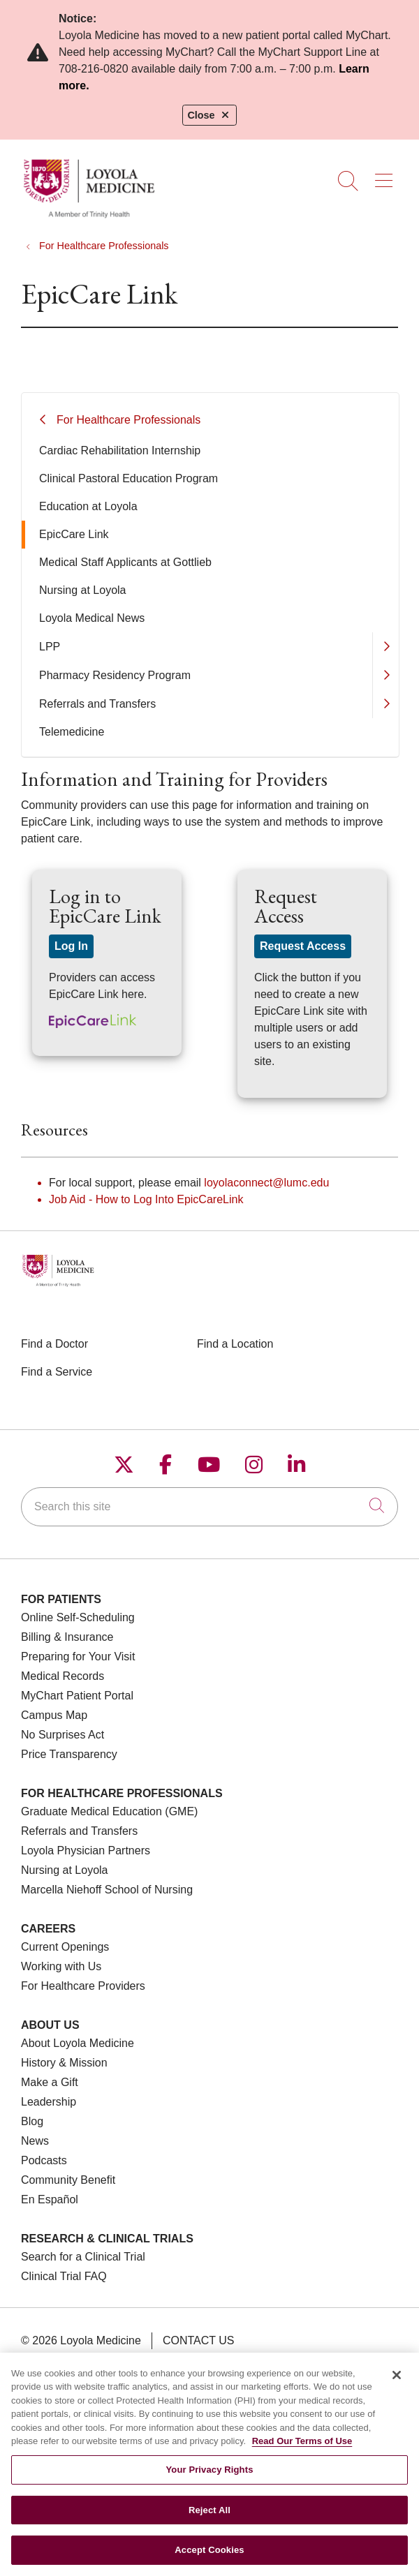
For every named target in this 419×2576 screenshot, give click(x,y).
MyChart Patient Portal (77, 1696)
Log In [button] (71, 946)
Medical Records (62, 1676)
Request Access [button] (303, 946)
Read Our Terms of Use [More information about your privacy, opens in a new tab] (302, 2450)
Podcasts (44, 2160)
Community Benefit (68, 2180)
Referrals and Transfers (97, 704)
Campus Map (54, 1715)
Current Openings (65, 1947)
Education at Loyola (88, 506)
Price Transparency (69, 1754)
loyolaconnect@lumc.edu (266, 1183)
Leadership (48, 2102)
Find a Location (235, 1344)
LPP (49, 647)
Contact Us (199, 2340)
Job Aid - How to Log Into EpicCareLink (146, 1199)
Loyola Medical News (92, 618)
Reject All (209, 2519)
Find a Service (56, 1372)
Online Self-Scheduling (78, 1617)
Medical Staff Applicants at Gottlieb (125, 562)
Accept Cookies (209, 2559)
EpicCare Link (74, 534)
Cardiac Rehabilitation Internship (119, 450)
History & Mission (64, 2063)
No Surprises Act (62, 1735)
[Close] (396, 2384)
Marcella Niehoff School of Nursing (107, 1890)
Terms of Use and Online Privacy (135, 2361)
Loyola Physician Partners (85, 1850)
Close (209, 115)
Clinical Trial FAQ (64, 2276)
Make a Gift (49, 2082)
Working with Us (61, 1966)
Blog (32, 2121)
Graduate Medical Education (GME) (109, 1811)
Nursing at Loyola (82, 590)
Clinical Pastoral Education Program (128, 478)
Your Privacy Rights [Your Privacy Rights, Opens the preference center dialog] (209, 2478)
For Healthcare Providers (83, 1986)
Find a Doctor (54, 1344)
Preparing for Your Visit (78, 1656)
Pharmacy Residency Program (115, 675)
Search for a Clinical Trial (83, 2257)
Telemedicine (71, 732)
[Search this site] (209, 1506)
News (35, 2141)
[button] (386, 176)
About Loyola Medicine (77, 2043)
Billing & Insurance (67, 1637)
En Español (49, 2199)
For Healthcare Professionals (128, 420)
